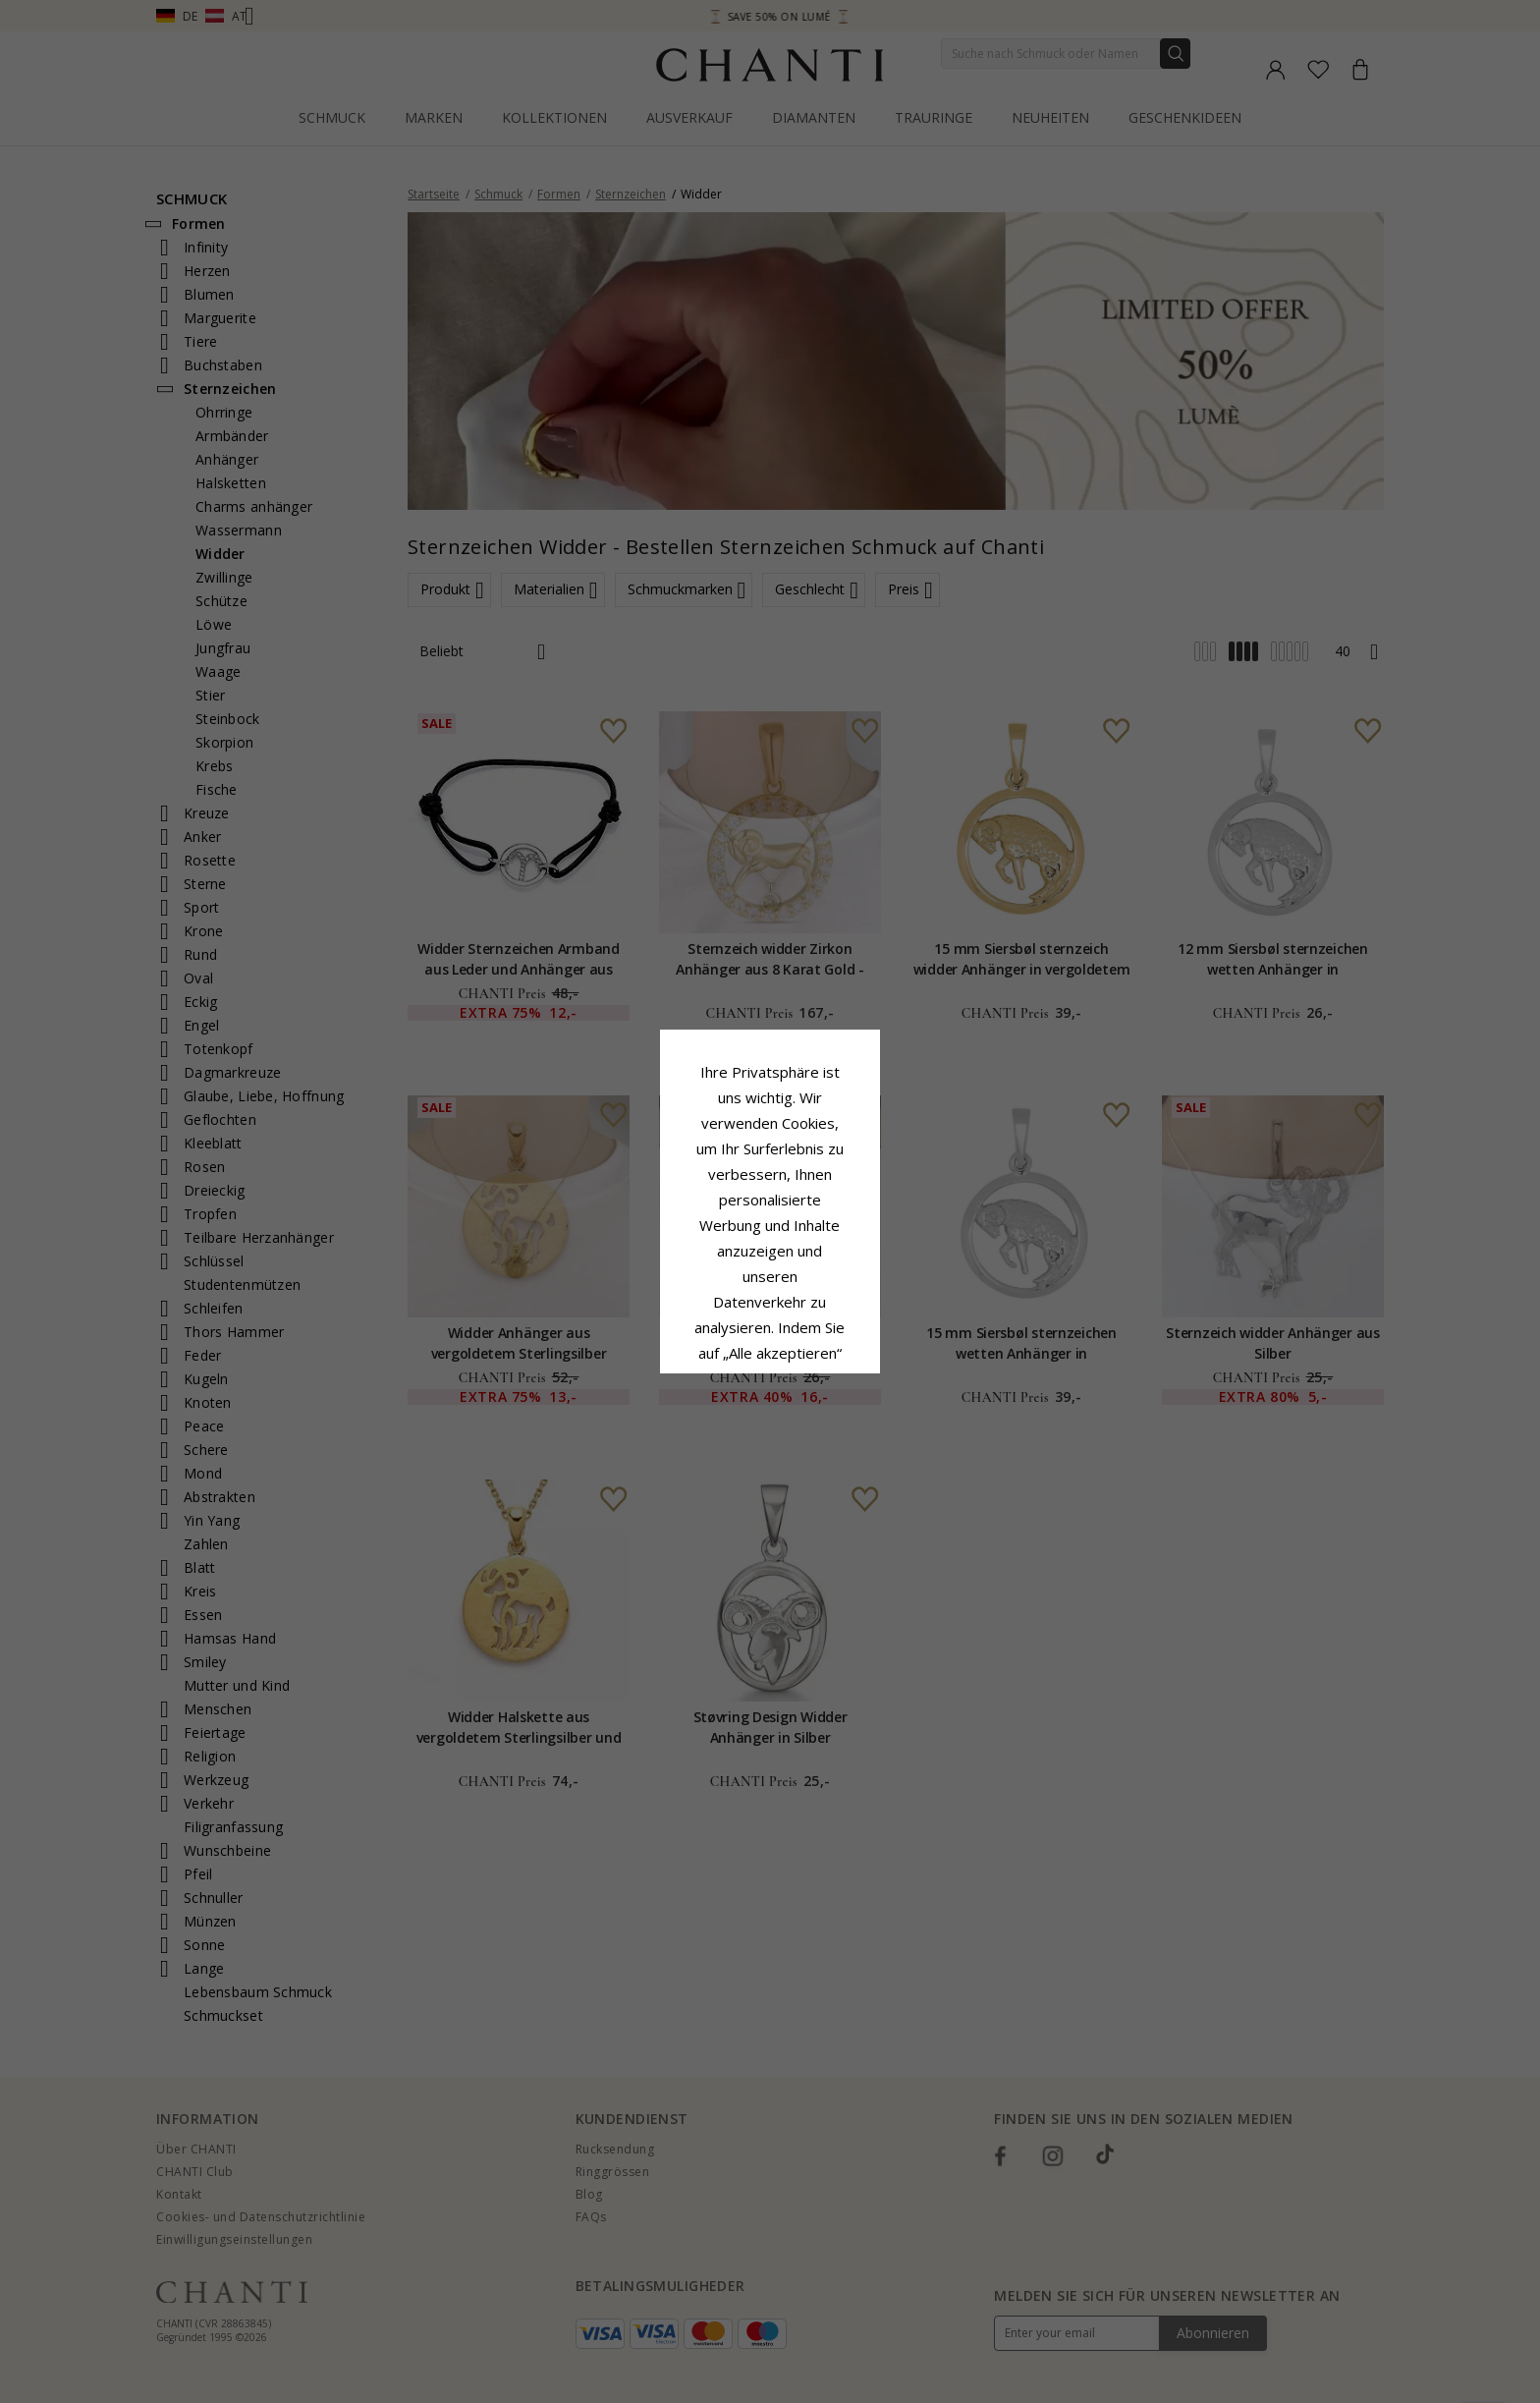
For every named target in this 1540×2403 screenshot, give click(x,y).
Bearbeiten (858, 1375)
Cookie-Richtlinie (831, 1234)
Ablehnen (682, 1375)
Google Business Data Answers (770, 1285)
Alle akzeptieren (770, 1331)
